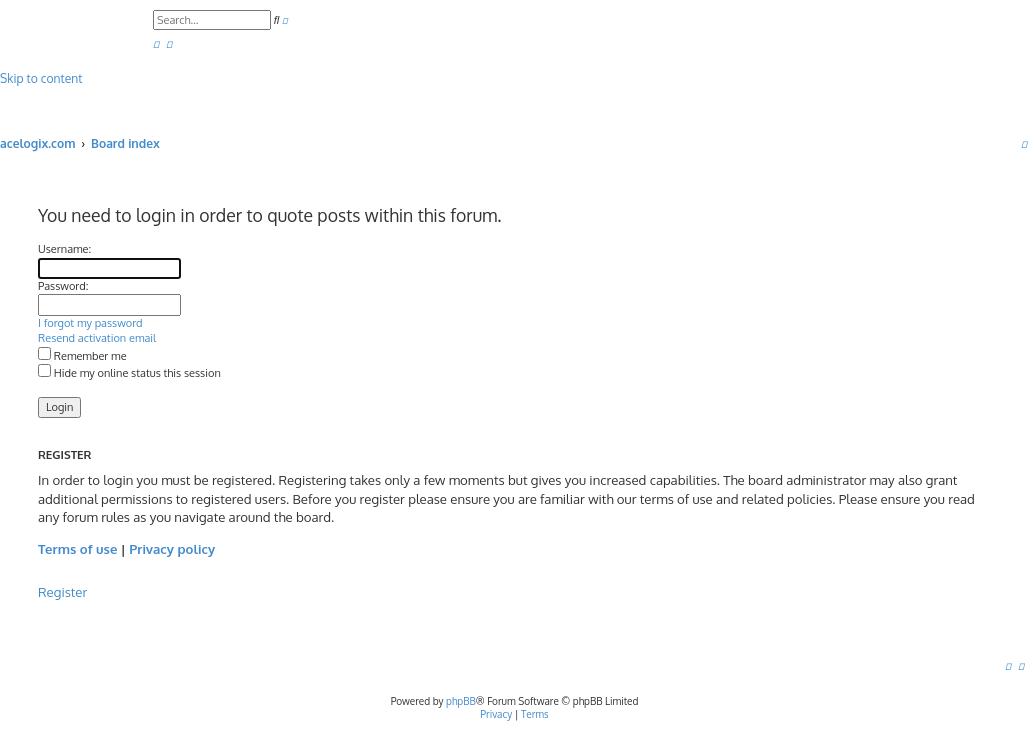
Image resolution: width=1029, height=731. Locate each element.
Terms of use (77, 548)
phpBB (461, 701)
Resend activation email (97, 338)
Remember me (82, 356)
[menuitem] (156, 43)
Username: (64, 249)
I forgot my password (90, 323)
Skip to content (41, 78)
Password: (63, 286)
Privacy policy (172, 548)
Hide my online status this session (129, 373)
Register (62, 591)
